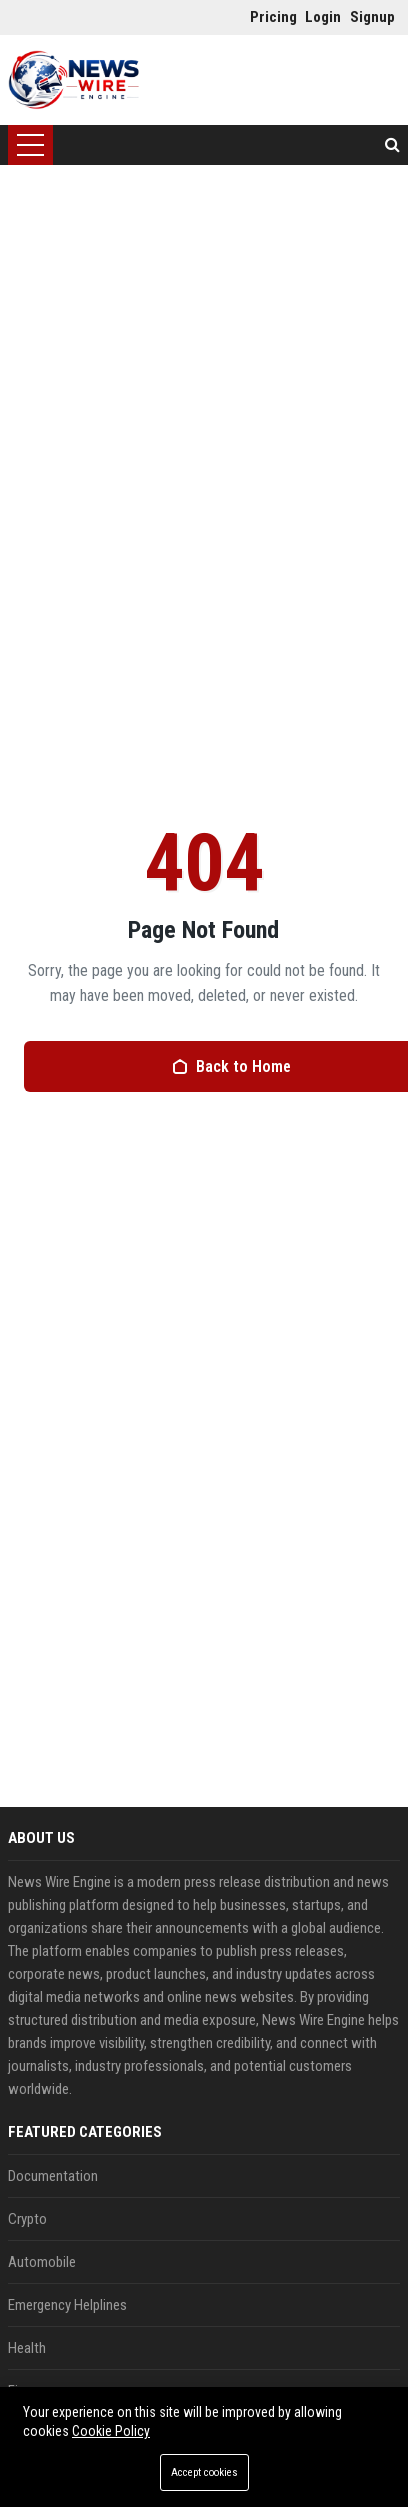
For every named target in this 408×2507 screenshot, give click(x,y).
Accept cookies (204, 2472)
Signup (367, 17)
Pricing (267, 17)
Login (322, 17)
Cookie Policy (111, 2431)
